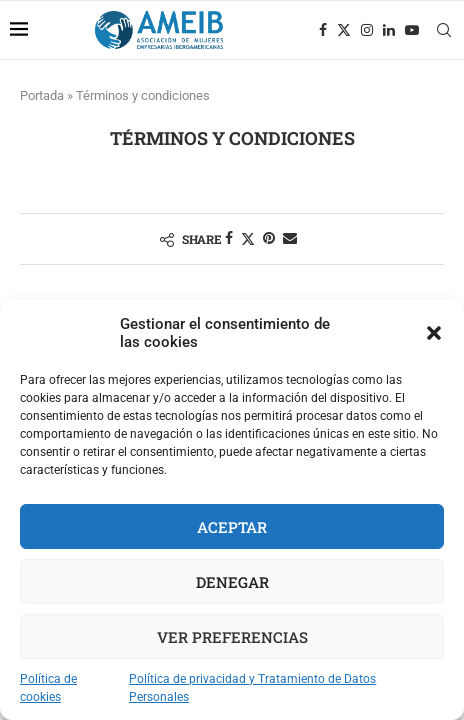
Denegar (232, 582)
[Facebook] (323, 30)
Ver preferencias (232, 637)
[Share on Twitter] (248, 238)
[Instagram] (367, 30)
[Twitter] (344, 30)
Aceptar (232, 527)
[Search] (444, 30)
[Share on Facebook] (229, 238)
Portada (42, 95)
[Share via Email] (290, 238)
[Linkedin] (389, 30)
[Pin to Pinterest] (269, 238)
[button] (434, 333)
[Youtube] (412, 30)
